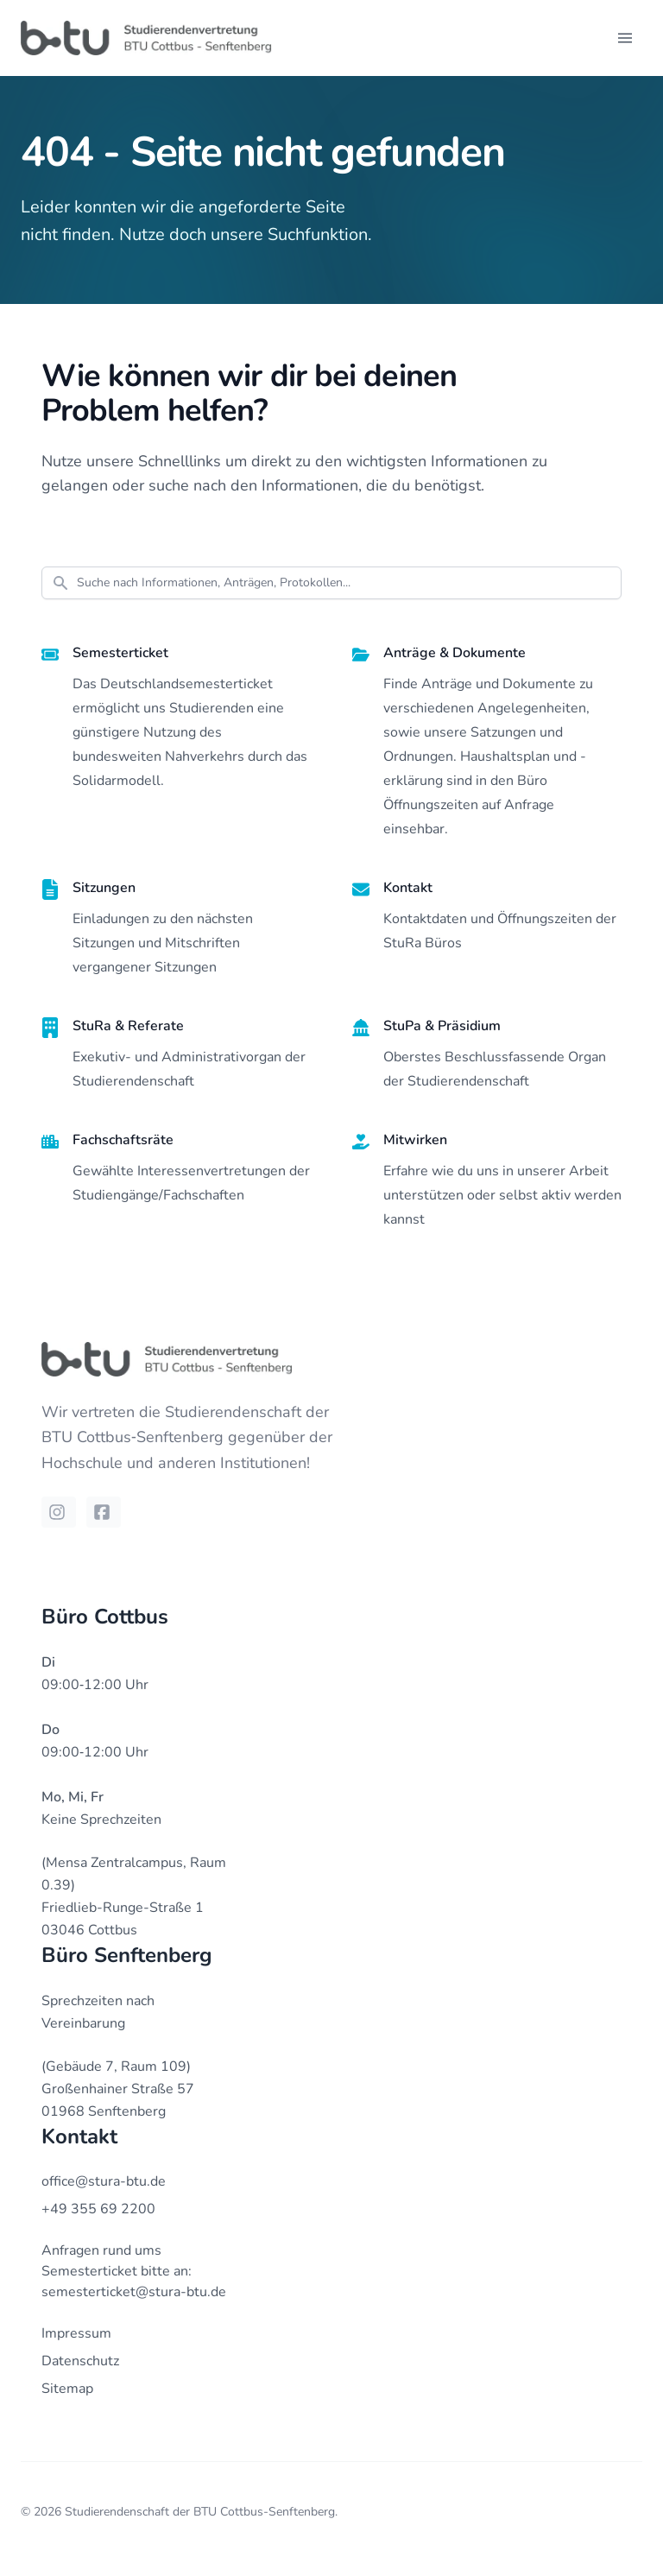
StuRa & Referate (128, 1025)
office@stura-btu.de (103, 2181)
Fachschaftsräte (123, 1139)
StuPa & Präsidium (442, 1025)
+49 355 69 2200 (98, 2208)
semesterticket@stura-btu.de (133, 2291)
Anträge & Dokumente (454, 652)
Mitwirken (415, 1139)
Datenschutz (80, 2360)
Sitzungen (104, 887)
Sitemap (67, 2388)
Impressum (76, 2333)
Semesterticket (120, 652)
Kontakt (408, 887)
